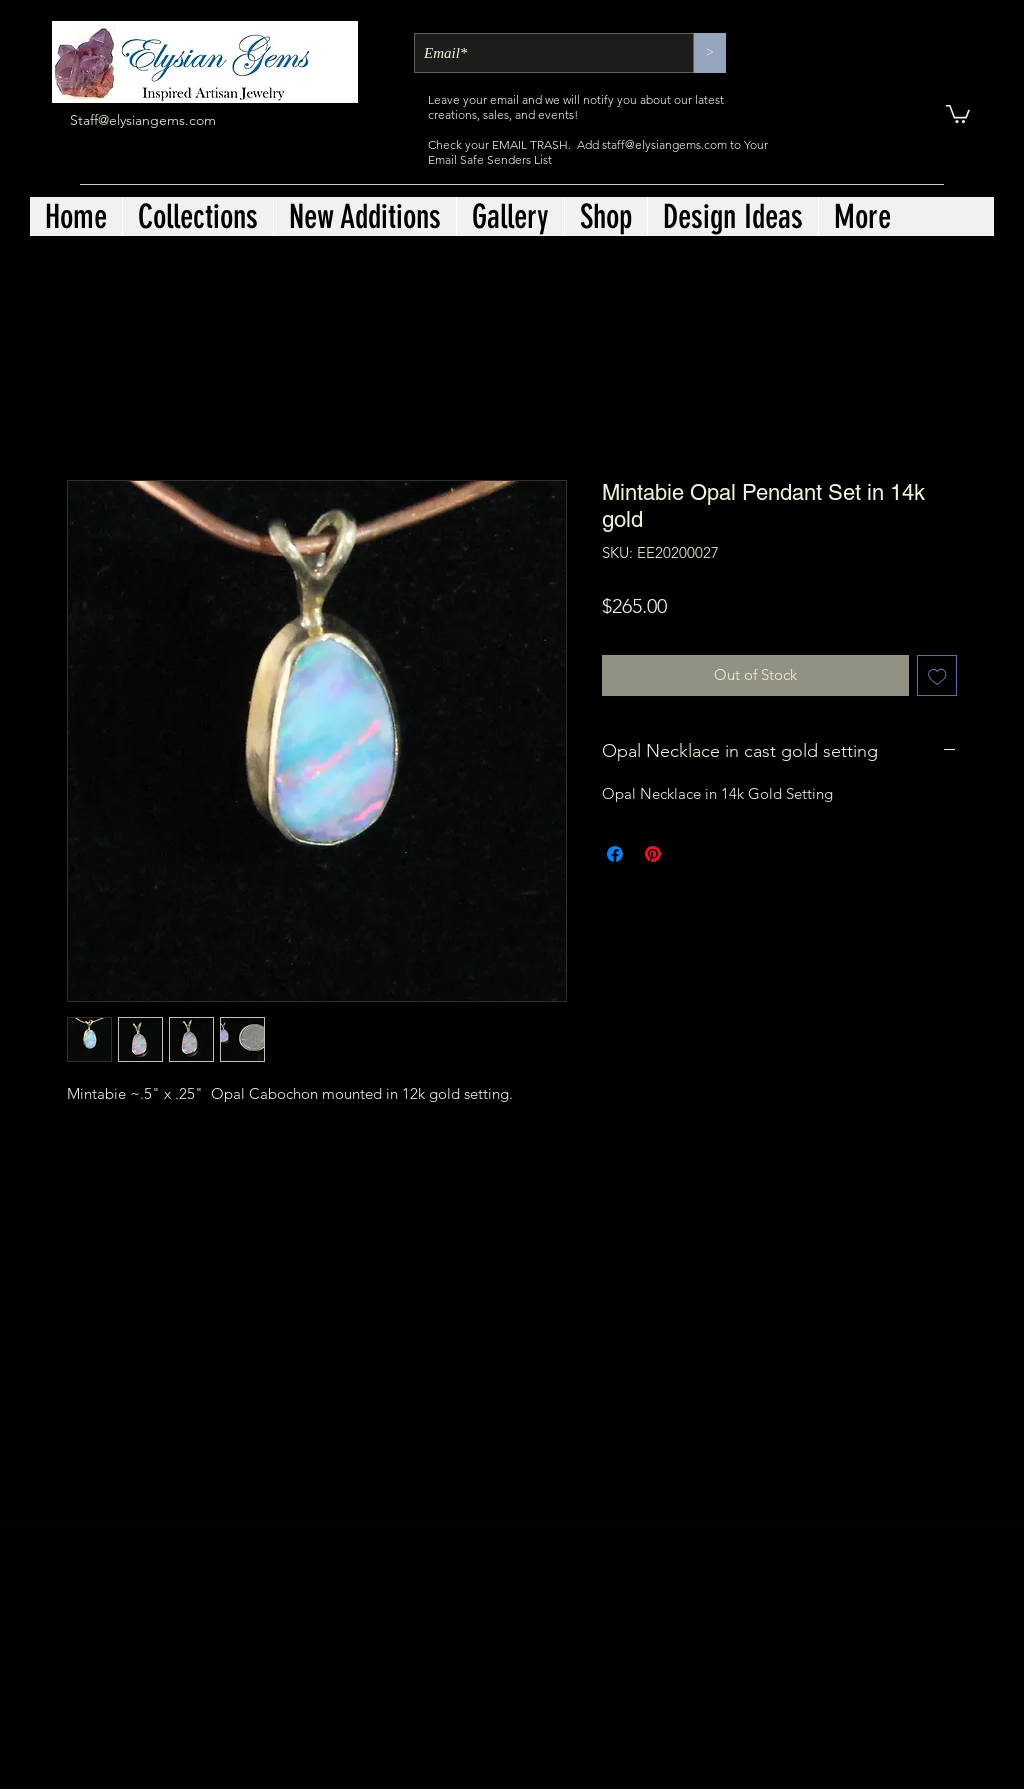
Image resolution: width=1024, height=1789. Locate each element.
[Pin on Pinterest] (653, 854)
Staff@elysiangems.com (143, 120)
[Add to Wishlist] (937, 675)
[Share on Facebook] (615, 854)
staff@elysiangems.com (664, 144)
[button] (958, 113)
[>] (710, 53)
